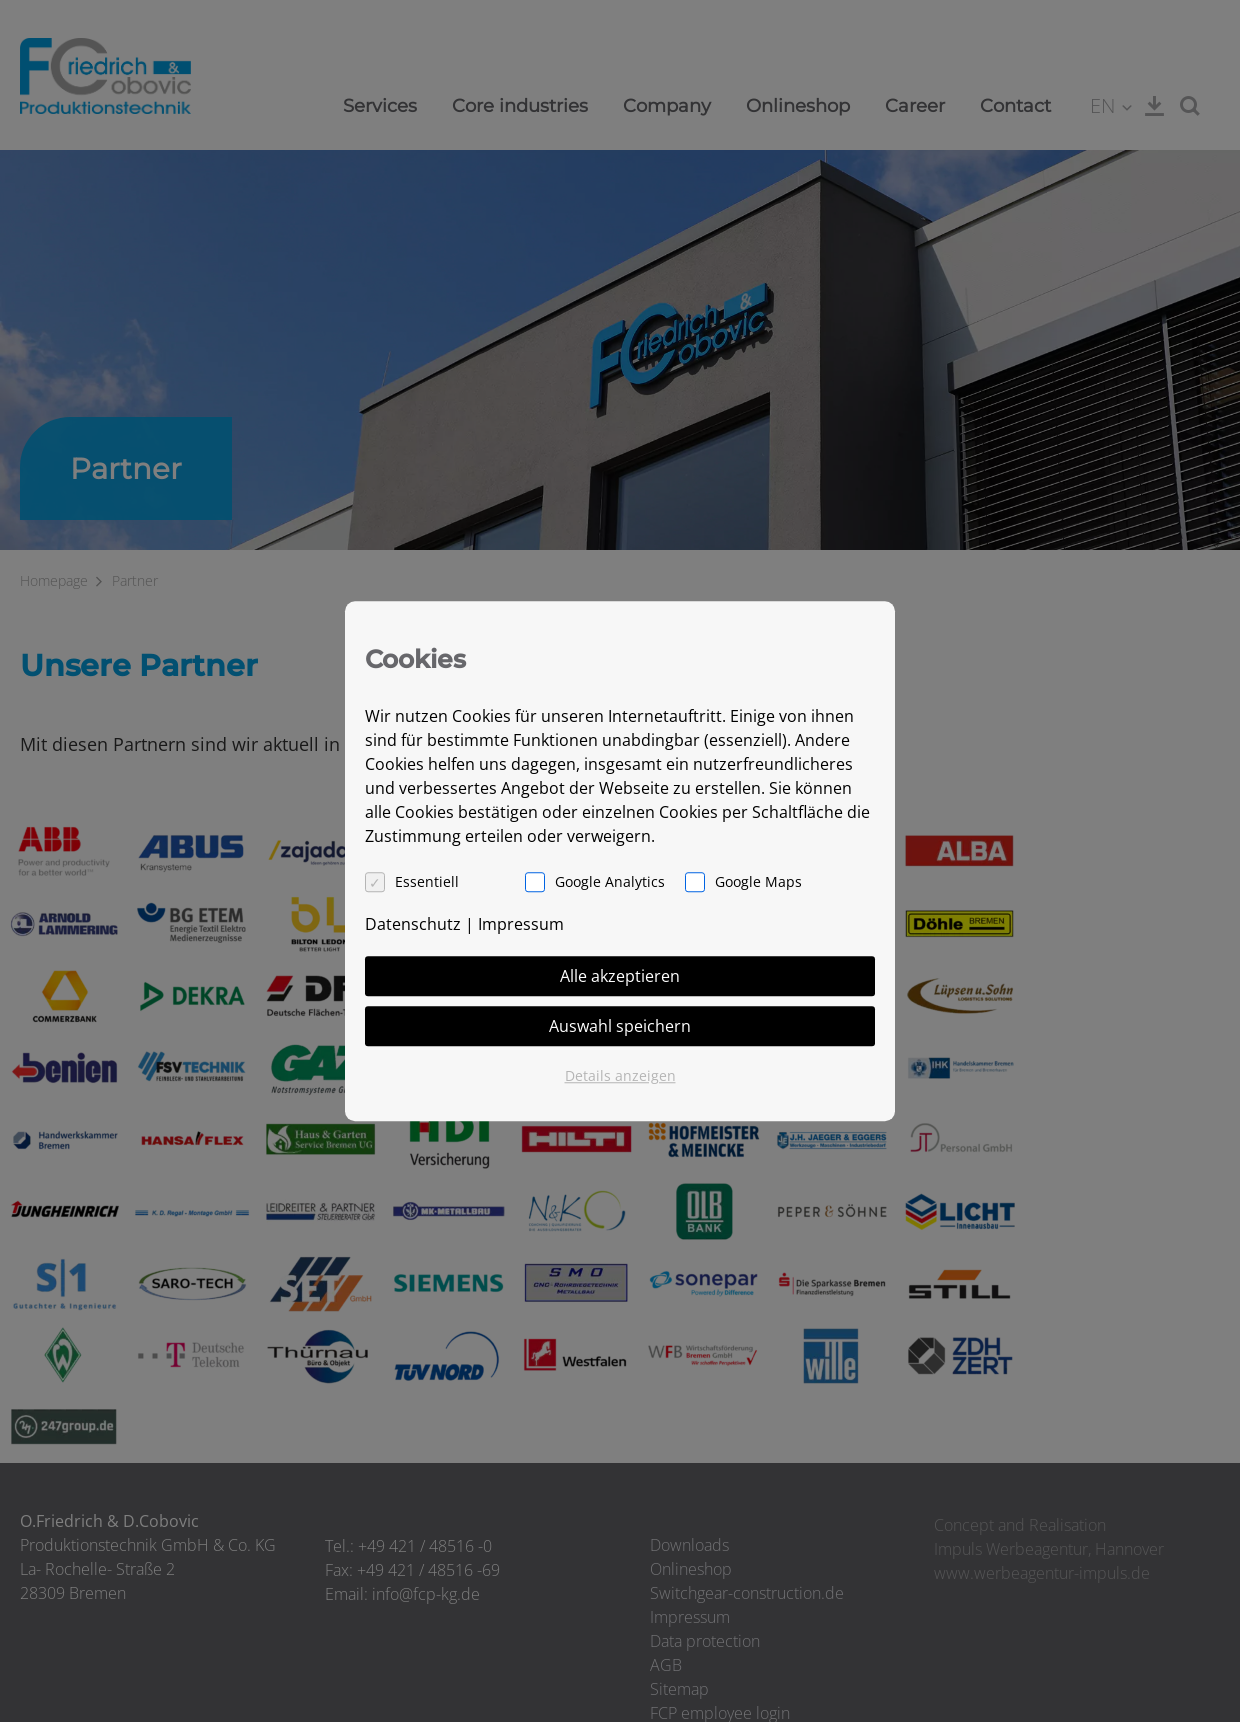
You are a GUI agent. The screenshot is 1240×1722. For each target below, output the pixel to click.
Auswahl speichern (620, 1026)
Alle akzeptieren (620, 976)
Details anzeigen (620, 1075)
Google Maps (758, 881)
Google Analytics (610, 881)
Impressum (521, 924)
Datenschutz (413, 924)
